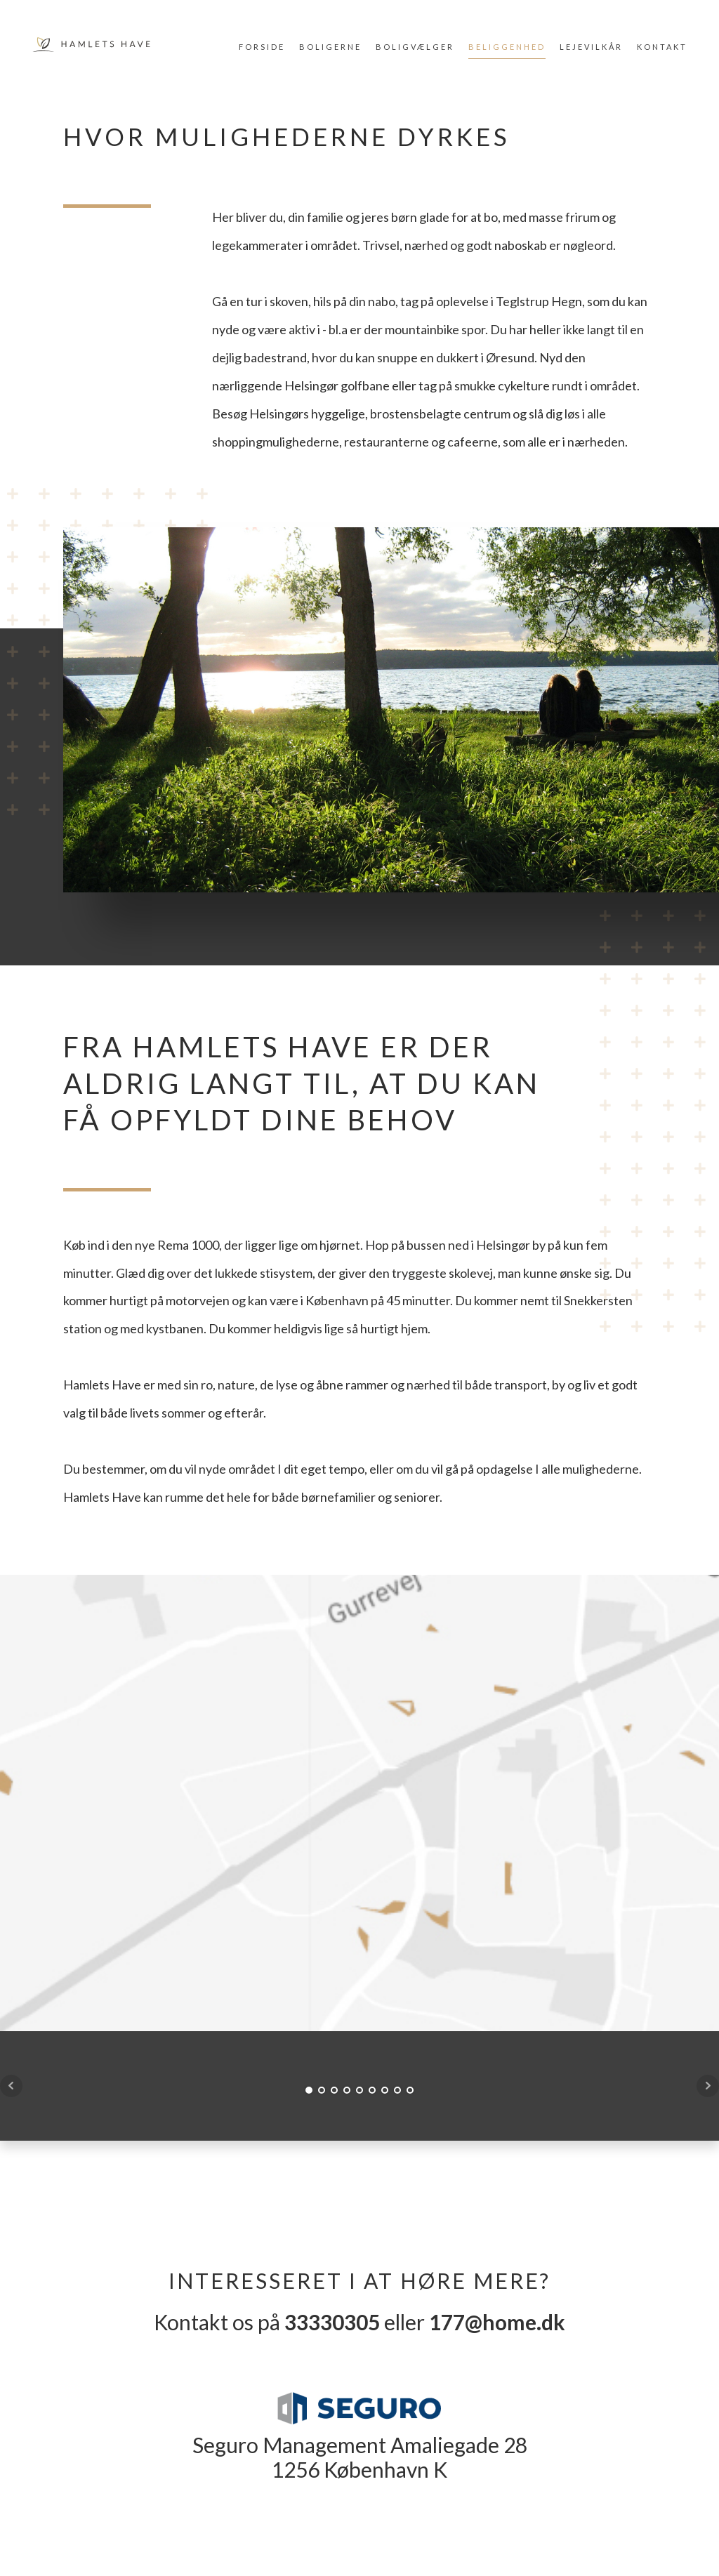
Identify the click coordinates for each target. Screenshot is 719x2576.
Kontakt (662, 46)
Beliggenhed (507, 46)
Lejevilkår (591, 46)
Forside (262, 46)
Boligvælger (415, 46)
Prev (11, 2086)
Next (708, 2086)
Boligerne (330, 46)
